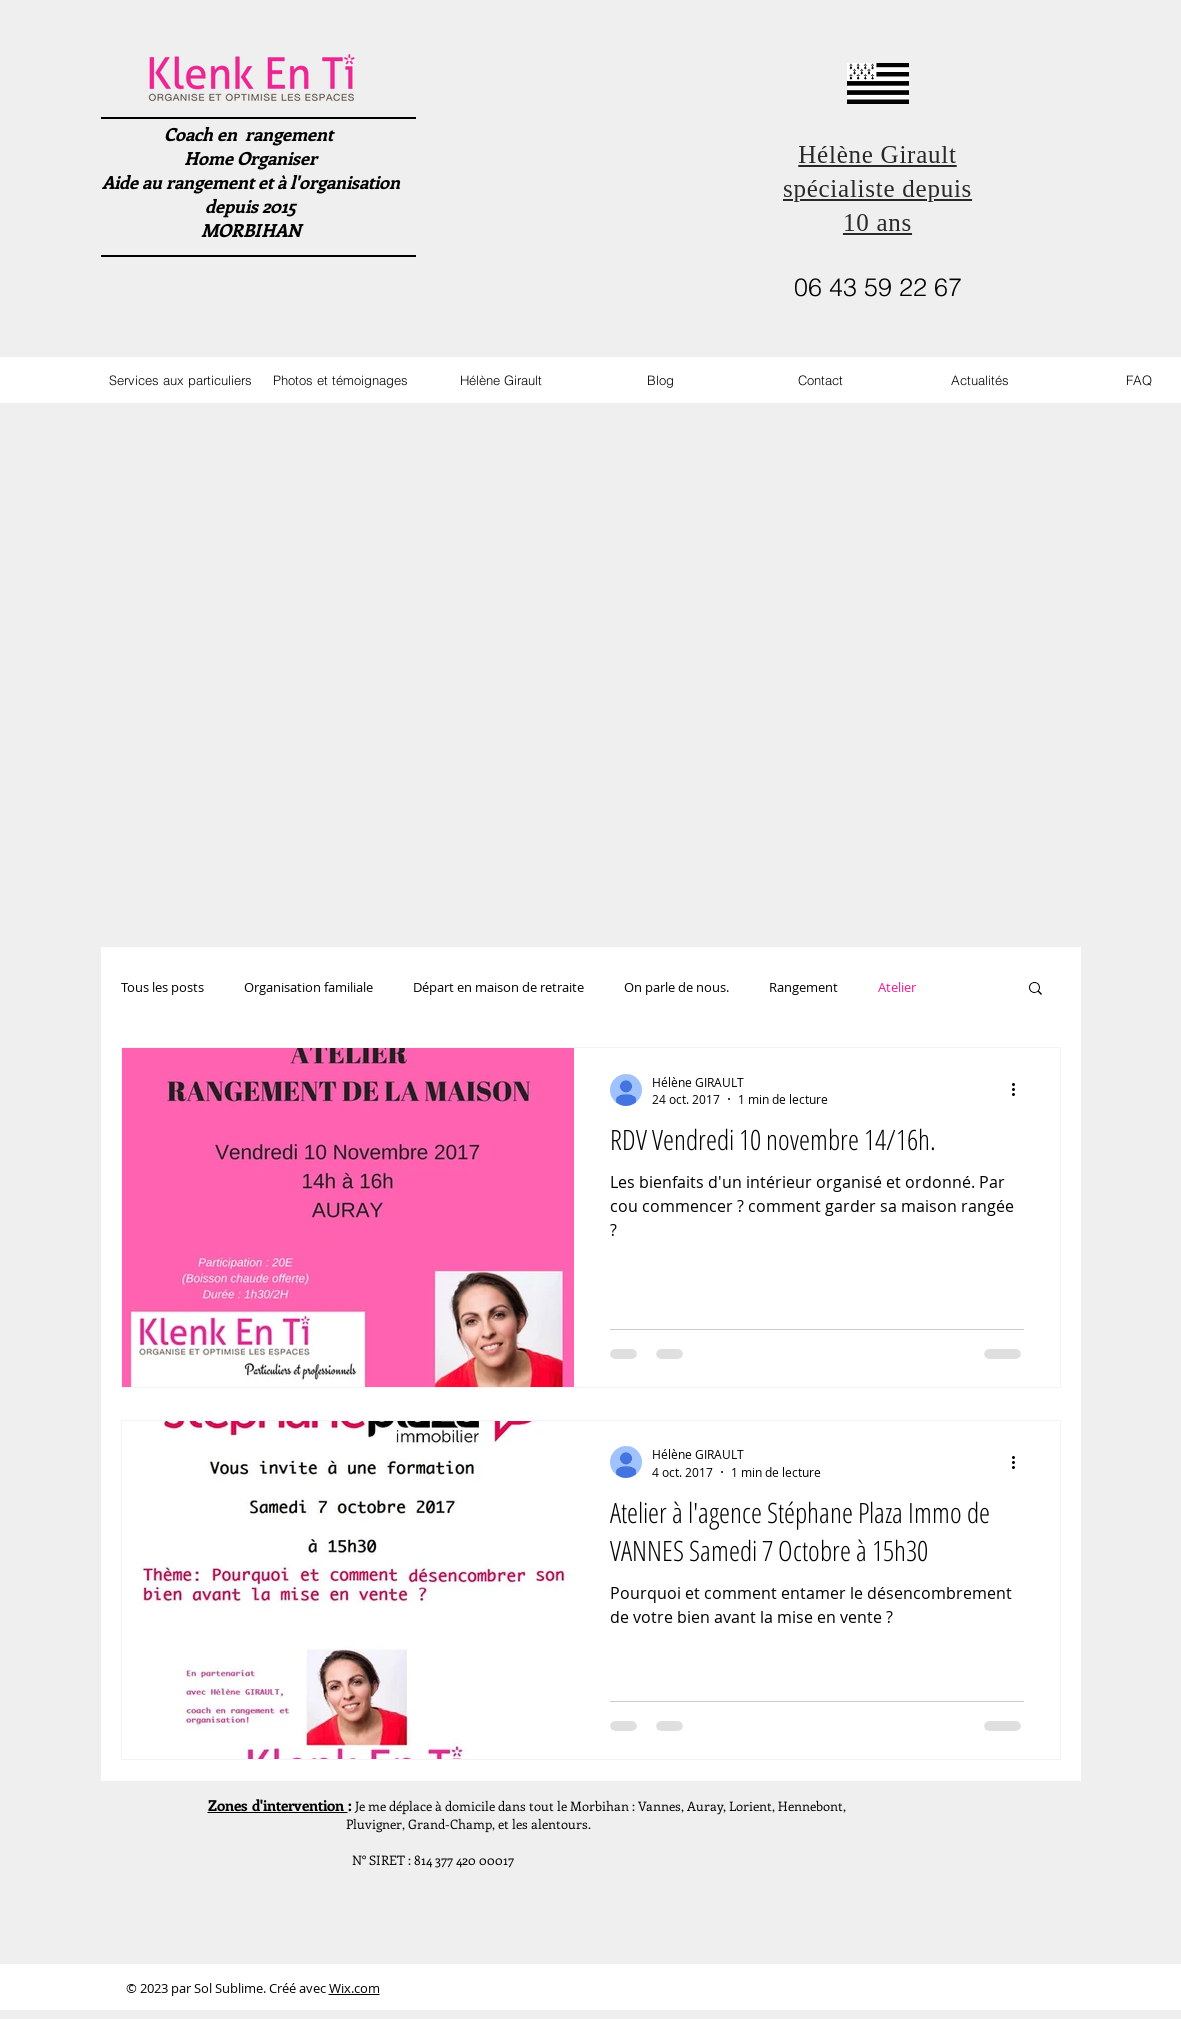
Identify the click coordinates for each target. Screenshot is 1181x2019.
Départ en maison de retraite (498, 987)
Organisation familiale (308, 987)
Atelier (897, 987)
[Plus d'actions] (1021, 1090)
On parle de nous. (676, 987)
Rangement (803, 987)
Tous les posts (162, 987)
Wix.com (354, 1988)
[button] (1035, 989)
